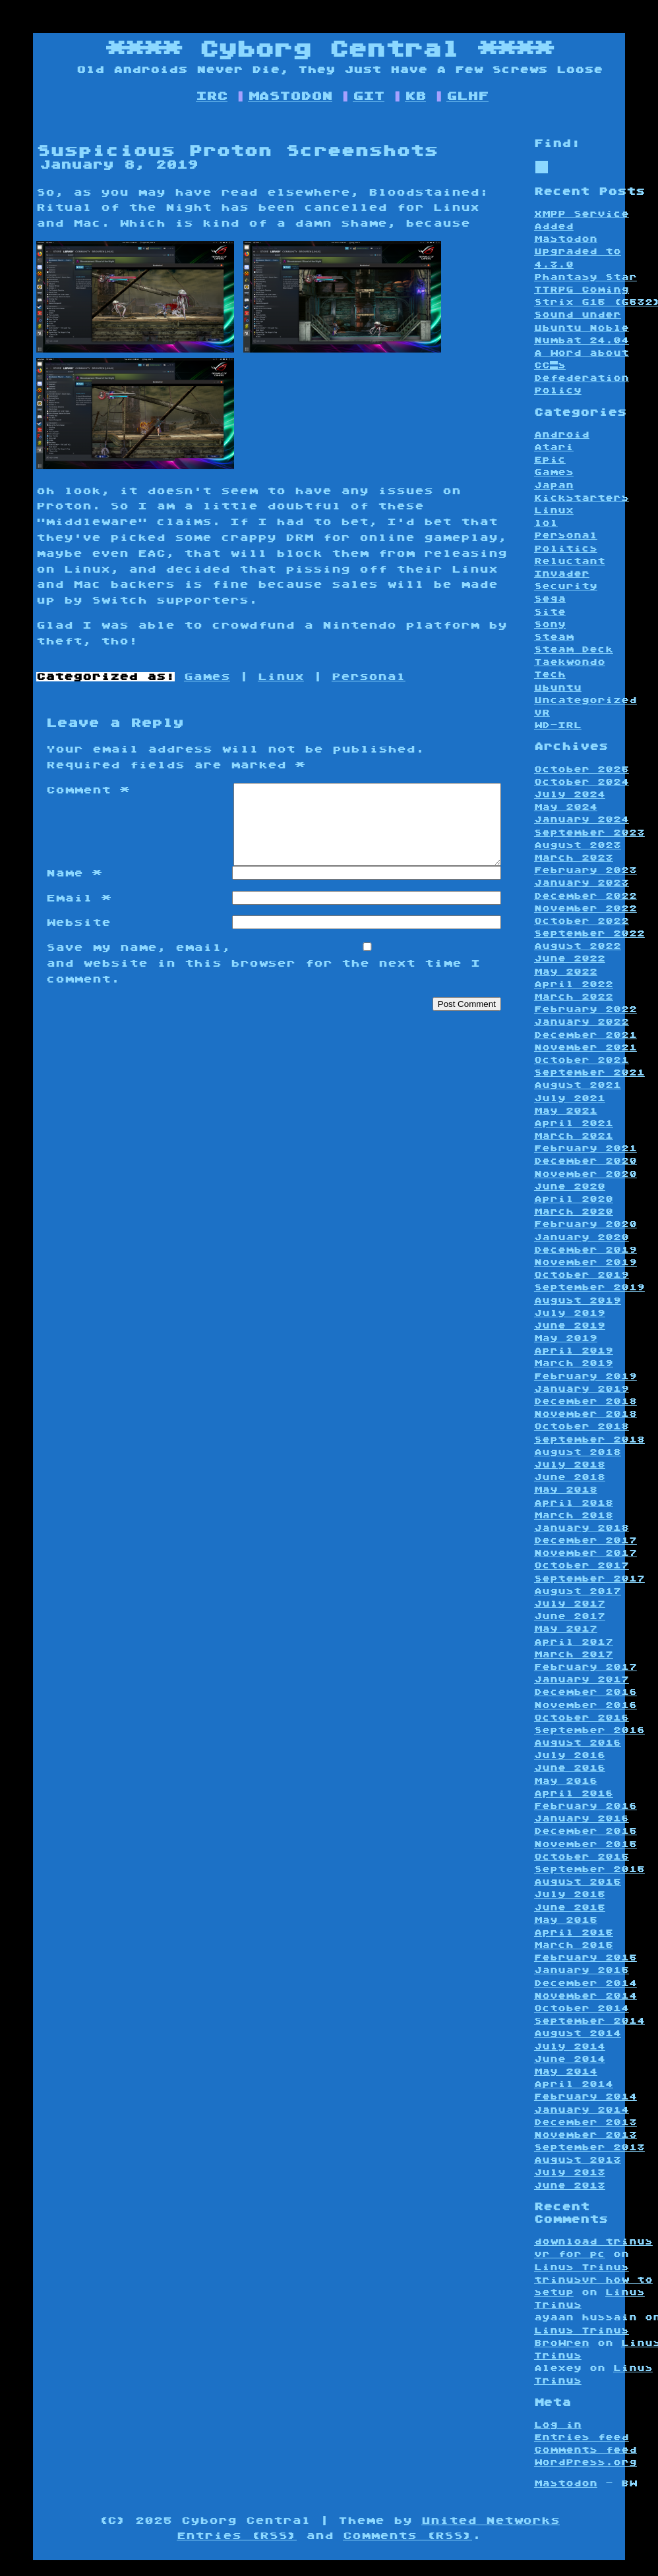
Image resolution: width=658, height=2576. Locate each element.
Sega (550, 598)
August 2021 (577, 1085)
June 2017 (569, 1616)
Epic (550, 459)
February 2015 (585, 1957)
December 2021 (585, 1035)
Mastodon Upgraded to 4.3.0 (577, 251)
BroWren (561, 2343)
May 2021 (565, 1110)
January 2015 (581, 1970)
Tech (550, 674)
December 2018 (585, 1401)
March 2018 (573, 1515)
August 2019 (577, 1300)
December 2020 (585, 1161)
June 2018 (569, 1477)
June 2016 (569, 1767)
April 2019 (573, 1350)
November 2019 (585, 1262)
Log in (558, 2424)
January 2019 (581, 1389)
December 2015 (585, 1831)
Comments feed (585, 2450)
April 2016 (573, 1793)
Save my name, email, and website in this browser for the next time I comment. (263, 979)
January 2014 (581, 2109)
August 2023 (577, 845)
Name (74, 889)
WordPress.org (585, 2462)
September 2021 (589, 1072)
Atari (554, 447)
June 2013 (569, 2185)
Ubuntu (558, 687)
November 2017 (585, 1553)
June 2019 (569, 1325)
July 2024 (569, 794)
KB (415, 96)
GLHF (467, 96)
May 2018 (565, 1489)
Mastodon (565, 2483)
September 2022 (589, 933)
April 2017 (573, 1642)
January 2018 (581, 1528)
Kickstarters (581, 498)
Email (78, 914)
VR (542, 712)
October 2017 (581, 1565)
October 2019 (581, 1275)
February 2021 (585, 1148)
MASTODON (290, 96)
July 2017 (569, 1603)
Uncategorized (585, 700)
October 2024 (581, 782)
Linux (281, 676)
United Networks (490, 2520)
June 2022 (569, 958)
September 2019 (589, 1287)
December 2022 (585, 896)
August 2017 (577, 1591)
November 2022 (585, 908)
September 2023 (589, 832)
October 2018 (581, 1426)
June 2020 (569, 1186)
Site (550, 612)
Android (561, 434)
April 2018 (573, 1503)
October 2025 (581, 769)
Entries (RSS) (237, 2535)
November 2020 (585, 1174)
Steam (554, 637)
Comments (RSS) (407, 2535)
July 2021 (569, 1098)
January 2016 (581, 1818)
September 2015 (589, 1869)
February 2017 (585, 1667)
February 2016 (585, 1806)
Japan (554, 485)
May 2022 (565, 971)
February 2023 (585, 870)
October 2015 (581, 1856)
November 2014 (585, 1995)
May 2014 (565, 2071)
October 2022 (581, 921)
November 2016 (585, 1705)
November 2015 (585, 1844)
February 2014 (585, 2096)
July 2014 (569, 2046)
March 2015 (573, 1945)
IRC (211, 96)
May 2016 (565, 1781)
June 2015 (569, 1907)
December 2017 (585, 1540)
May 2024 (565, 807)
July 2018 (569, 1464)
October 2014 (581, 2008)
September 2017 (589, 1578)
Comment (87, 790)
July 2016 (569, 1755)
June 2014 (569, 2059)
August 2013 (577, 2160)
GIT (368, 96)
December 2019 (585, 1249)
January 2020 (581, 1237)
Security (565, 586)
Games (207, 676)
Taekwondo (569, 662)
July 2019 (569, 1313)
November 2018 (585, 1414)
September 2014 (589, 2021)
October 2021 (581, 1060)
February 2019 (585, 1376)
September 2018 (589, 1439)
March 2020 (573, 1211)
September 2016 (589, 1730)
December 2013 (585, 2122)
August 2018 (577, 1452)
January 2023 (581, 882)
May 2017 (565, 1628)
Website (78, 938)
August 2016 (577, 1742)
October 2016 (581, 1717)
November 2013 (585, 2135)
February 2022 (585, 1009)
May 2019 (565, 1338)
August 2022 (577, 946)
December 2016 (585, 1692)
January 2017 (581, 1679)
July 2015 (569, 1894)
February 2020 (585, 1224)
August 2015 (577, 1881)
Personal (368, 676)
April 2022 (573, 984)
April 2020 (573, 1199)
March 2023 (573, 857)
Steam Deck (573, 649)
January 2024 (581, 819)
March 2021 (573, 1135)
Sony (550, 624)
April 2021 (573, 1123)
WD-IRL (558, 725)
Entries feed (581, 2437)
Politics (565, 548)
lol (546, 523)
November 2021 (585, 1047)
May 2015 (565, 1920)
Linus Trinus (581, 2267)
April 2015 (573, 1932)
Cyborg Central (329, 49)
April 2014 (573, 2084)
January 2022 (581, 1021)
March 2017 (573, 1654)
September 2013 (589, 2147)
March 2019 (573, 1363)
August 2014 (577, 2033)
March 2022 (573, 996)
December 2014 (585, 1983)
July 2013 (569, 2172)
